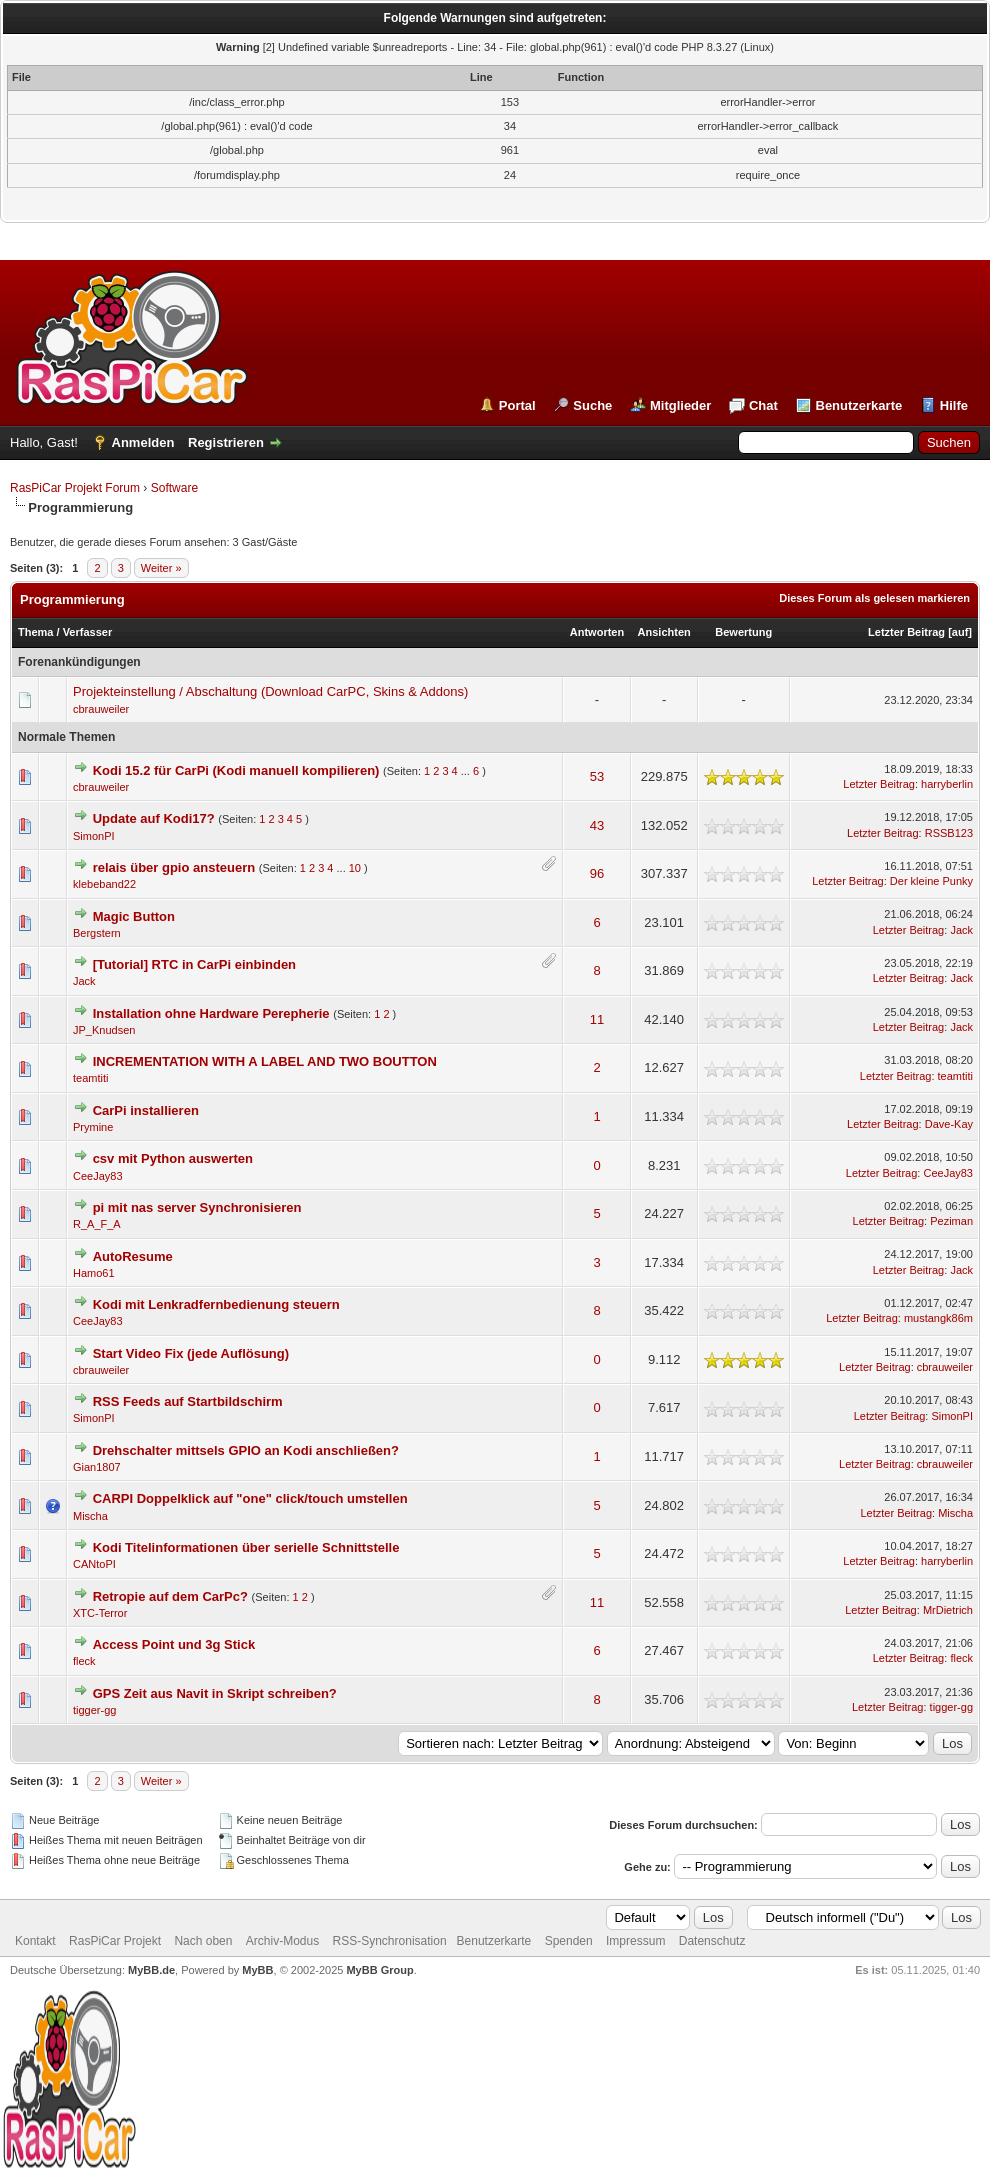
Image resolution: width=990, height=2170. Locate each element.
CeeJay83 (98, 1176)
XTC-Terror (100, 1613)
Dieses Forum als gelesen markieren (874, 598)
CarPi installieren (146, 1110)
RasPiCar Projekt (116, 1941)
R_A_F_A (97, 1224)
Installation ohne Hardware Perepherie (211, 1013)
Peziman (951, 1221)
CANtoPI (94, 1564)
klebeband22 (104, 884)
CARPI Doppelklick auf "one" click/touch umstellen (250, 1498)
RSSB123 (949, 833)
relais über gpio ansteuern (174, 867)
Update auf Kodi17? (154, 818)
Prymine (93, 1127)
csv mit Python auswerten (173, 1158)
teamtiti (90, 1078)
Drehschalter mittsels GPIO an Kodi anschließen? (246, 1450)
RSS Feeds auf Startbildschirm (188, 1401)
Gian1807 (97, 1467)
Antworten (597, 632)
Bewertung (743, 632)
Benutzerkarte (859, 405)
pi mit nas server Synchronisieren (197, 1207)
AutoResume (133, 1256)
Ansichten (664, 632)
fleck (84, 1661)
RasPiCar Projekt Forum (75, 488)
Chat (763, 405)
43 (597, 825)
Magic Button (134, 916)
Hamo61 (94, 1273)
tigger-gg (94, 1710)
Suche (592, 405)
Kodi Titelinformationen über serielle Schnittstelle (246, 1547)
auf (960, 632)
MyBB (257, 1970)
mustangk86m (938, 1318)
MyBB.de (151, 1970)
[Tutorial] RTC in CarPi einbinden (194, 964)
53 (597, 776)
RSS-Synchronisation (390, 1941)
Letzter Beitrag (906, 632)
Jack (961, 930)
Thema (35, 632)
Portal (517, 405)
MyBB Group (379, 1970)
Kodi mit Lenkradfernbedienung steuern (216, 1304)
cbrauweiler (101, 709)
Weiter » (161, 568)
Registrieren (226, 442)
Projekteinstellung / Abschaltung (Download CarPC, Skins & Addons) (270, 691)
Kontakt (35, 1941)
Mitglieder (680, 405)
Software (174, 488)
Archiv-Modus (282, 1941)
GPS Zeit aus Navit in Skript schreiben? (215, 1693)
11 (597, 1019)
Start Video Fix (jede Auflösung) (191, 1353)
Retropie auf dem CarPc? (170, 1596)
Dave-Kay (949, 1124)
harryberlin (947, 784)
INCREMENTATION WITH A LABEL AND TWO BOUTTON (265, 1061)
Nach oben (203, 1941)
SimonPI (94, 836)
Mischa (90, 1516)
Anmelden (143, 442)
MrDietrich (948, 1610)
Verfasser (88, 632)
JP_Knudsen (104, 1030)
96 (597, 873)
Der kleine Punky (931, 881)
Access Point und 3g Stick (174, 1644)
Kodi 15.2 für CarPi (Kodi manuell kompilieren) (236, 770)
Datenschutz (712, 1941)
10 (355, 868)
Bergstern (97, 933)
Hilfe (954, 405)
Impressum (635, 1941)
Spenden (569, 1941)
